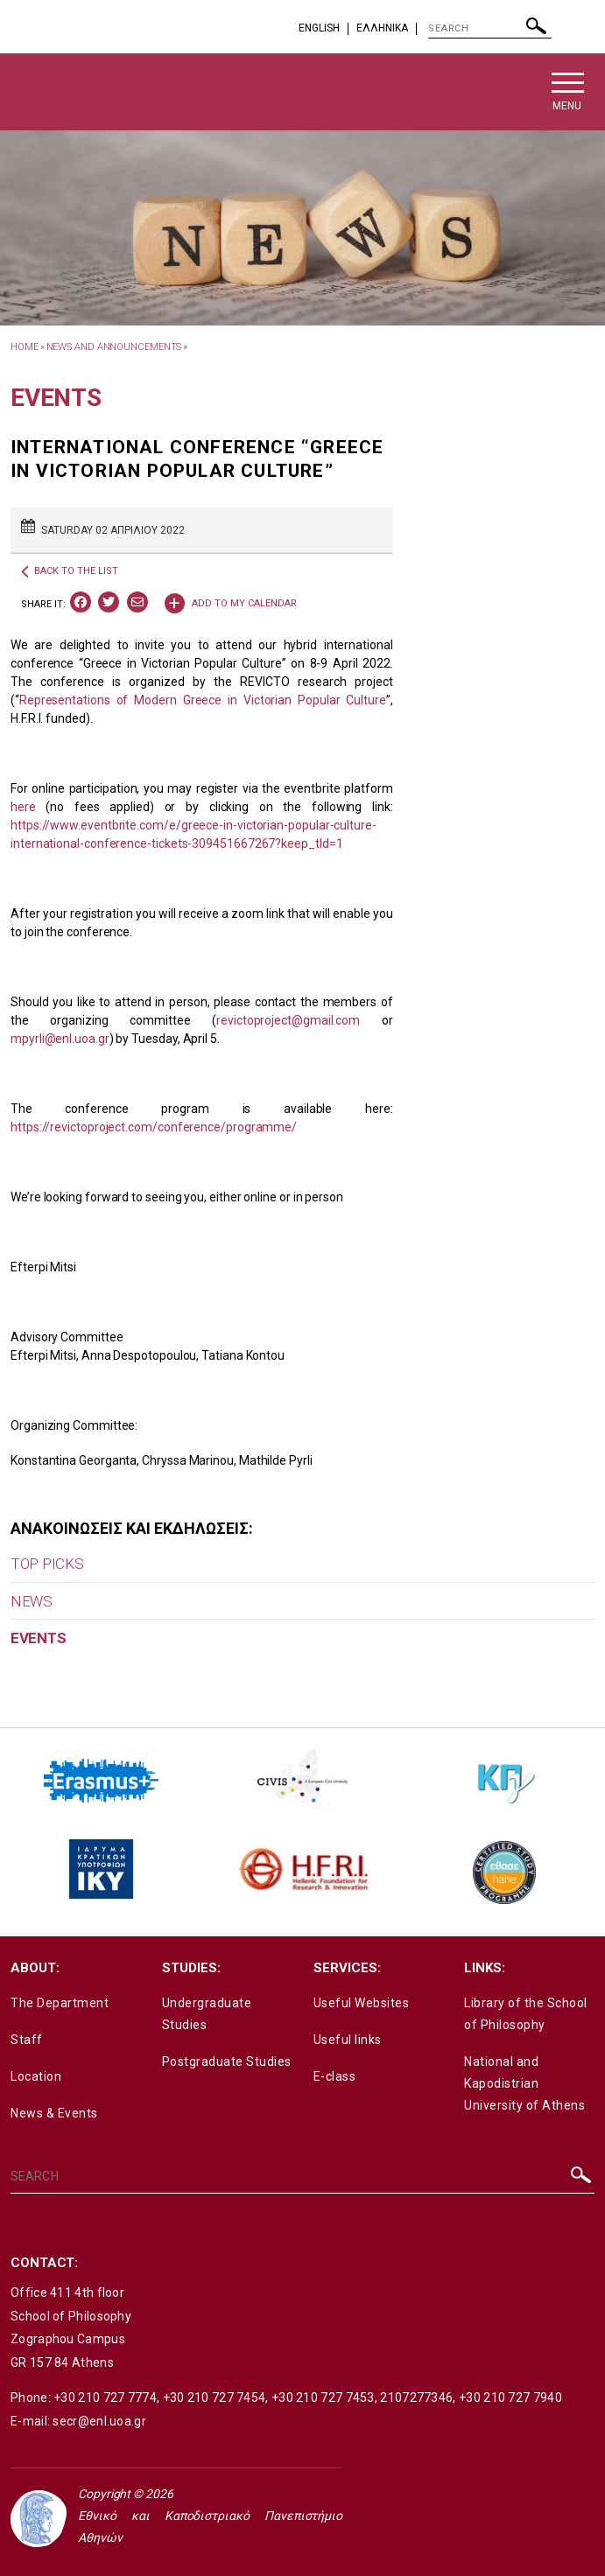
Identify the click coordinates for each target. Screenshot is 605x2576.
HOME (25, 347)
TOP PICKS (47, 1563)
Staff (27, 2040)
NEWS (32, 1601)
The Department (60, 2003)
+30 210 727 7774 (105, 2397)
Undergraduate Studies (207, 2014)
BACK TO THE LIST (69, 571)
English (319, 28)
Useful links (347, 2040)
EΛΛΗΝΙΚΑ (382, 28)
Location (36, 2076)
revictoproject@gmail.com (288, 1020)
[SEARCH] (490, 28)
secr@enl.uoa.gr (99, 2421)
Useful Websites (361, 2003)
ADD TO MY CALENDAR (231, 602)
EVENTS (38, 1638)
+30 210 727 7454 (214, 2397)
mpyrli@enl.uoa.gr (60, 1039)
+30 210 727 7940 (510, 2397)
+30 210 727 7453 (323, 2397)
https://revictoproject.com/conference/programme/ (154, 1127)
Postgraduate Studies (227, 2061)
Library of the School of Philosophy (525, 2014)
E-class (334, 2076)
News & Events (54, 2113)
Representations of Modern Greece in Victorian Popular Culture (202, 700)
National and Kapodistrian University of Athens (524, 2083)
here (23, 807)
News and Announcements (114, 347)
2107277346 (416, 2397)
